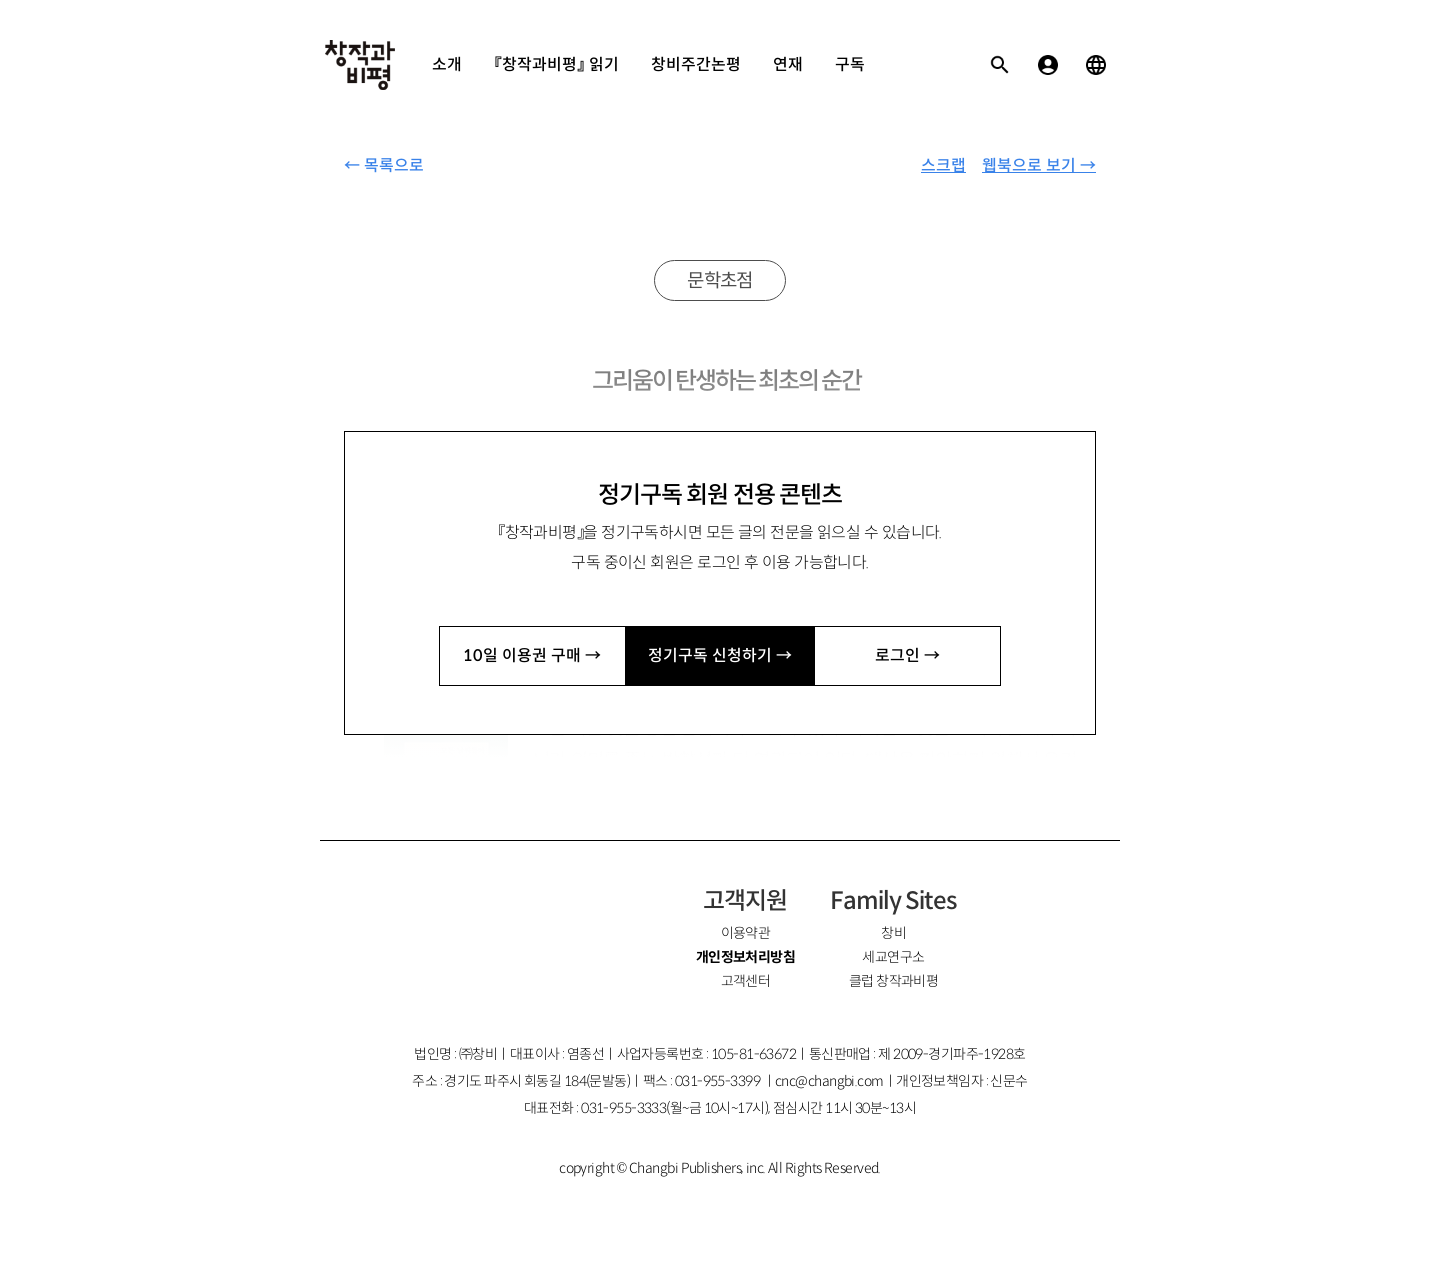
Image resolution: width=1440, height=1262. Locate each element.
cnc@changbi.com (829, 1081)
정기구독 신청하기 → (720, 655)
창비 (893, 933)
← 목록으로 (384, 165)
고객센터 (746, 981)
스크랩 (943, 165)
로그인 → (907, 655)
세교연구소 (893, 957)
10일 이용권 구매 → (532, 655)
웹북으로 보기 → (1039, 165)
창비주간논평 (696, 64)
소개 (447, 64)
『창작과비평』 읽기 (556, 64)
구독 (850, 64)
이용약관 (746, 933)
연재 (788, 64)
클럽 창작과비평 (894, 981)
